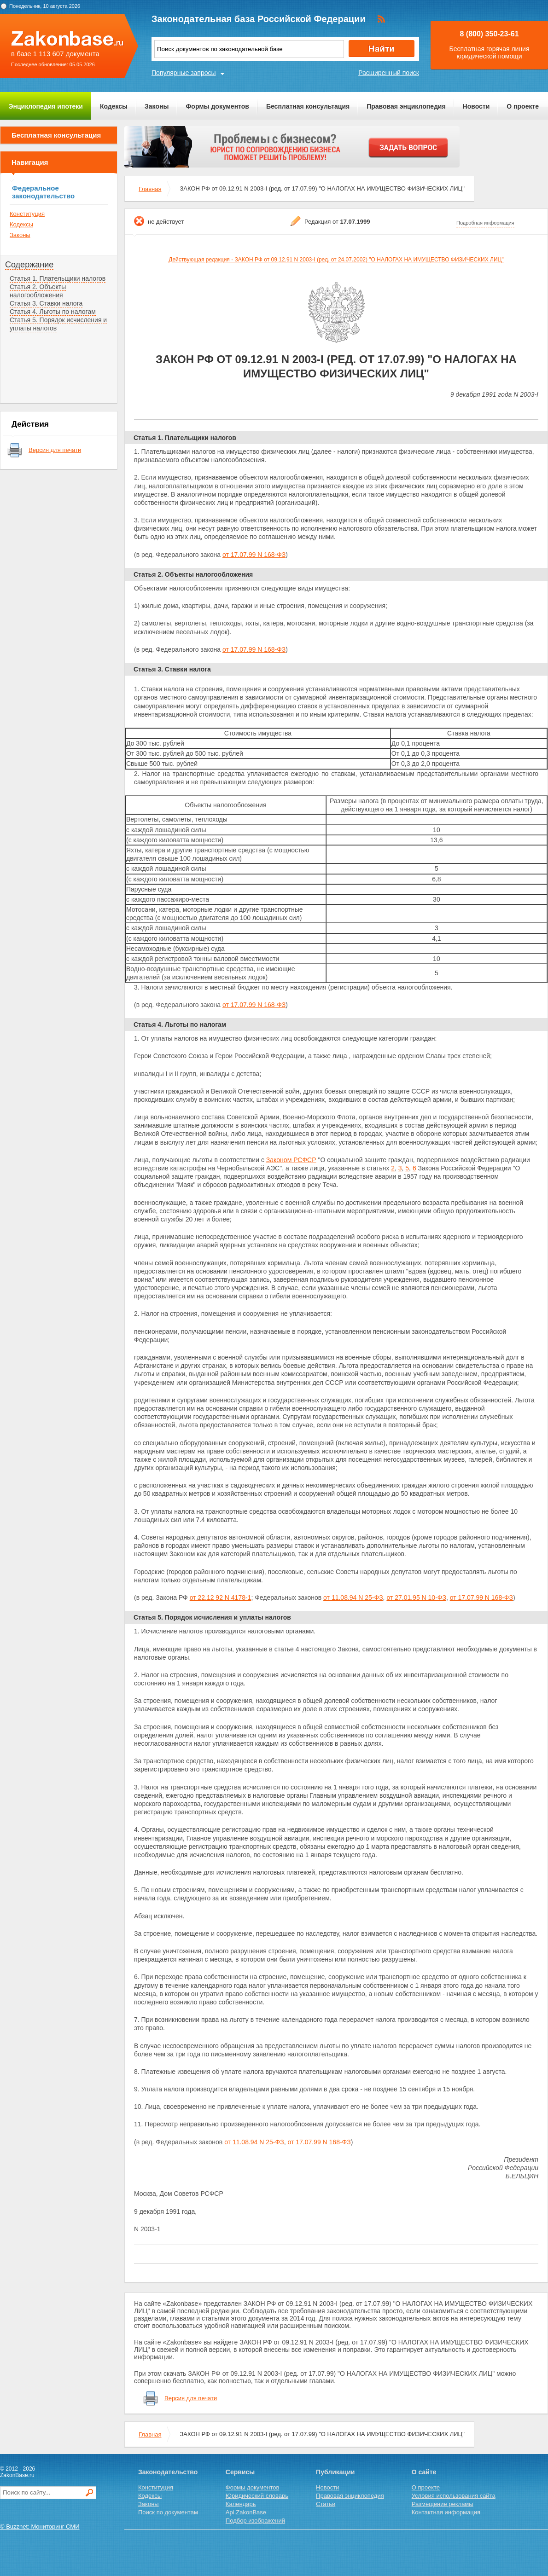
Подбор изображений (255, 2520)
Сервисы (240, 2472)
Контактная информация (446, 2512)
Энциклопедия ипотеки (46, 106)
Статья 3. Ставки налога (46, 303)
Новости (476, 106)
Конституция (27, 213)
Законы (157, 106)
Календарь (241, 2504)
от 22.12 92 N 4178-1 (220, 1597)
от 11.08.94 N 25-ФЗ (353, 1597)
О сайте (424, 2472)
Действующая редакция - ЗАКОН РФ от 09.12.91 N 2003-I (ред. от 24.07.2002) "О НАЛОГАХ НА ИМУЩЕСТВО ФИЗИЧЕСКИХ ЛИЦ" (336, 259)
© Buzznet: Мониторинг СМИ (40, 2526)
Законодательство (168, 2472)
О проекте (523, 106)
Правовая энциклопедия (406, 106)
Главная (150, 188)
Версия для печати (55, 449)
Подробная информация (485, 223)
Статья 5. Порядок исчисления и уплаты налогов (212, 1617)
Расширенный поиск (388, 72)
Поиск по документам (168, 2512)
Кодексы (114, 106)
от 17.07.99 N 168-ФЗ (254, 554)
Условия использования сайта (454, 2495)
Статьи (325, 2504)
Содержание (29, 264)
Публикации (335, 2472)
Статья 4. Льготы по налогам (53, 311)
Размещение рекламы (442, 2504)
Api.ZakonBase (246, 2512)
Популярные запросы (184, 72)
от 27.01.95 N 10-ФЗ (416, 1597)
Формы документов (217, 106)
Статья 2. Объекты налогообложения (38, 291)
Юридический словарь (257, 2495)
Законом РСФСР (291, 1160)
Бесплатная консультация (308, 106)
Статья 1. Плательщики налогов (57, 278)
